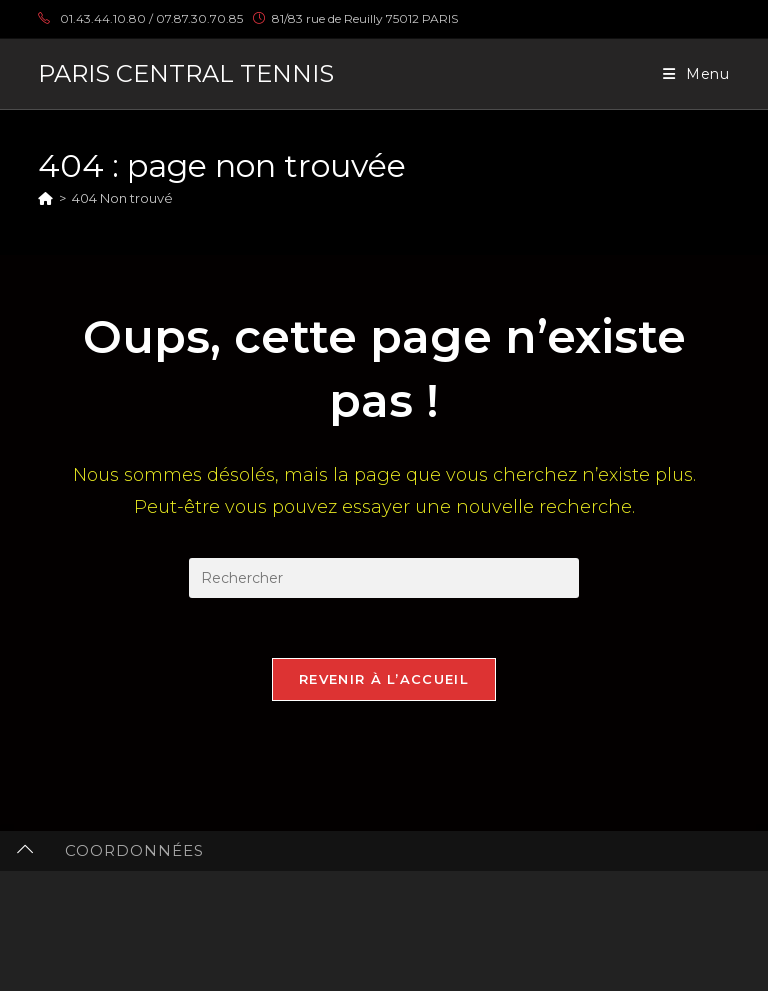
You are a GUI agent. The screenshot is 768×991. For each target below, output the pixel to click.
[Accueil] (45, 198)
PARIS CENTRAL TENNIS (186, 73)
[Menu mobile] (696, 74)
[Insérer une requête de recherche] (384, 578)
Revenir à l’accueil (384, 679)
